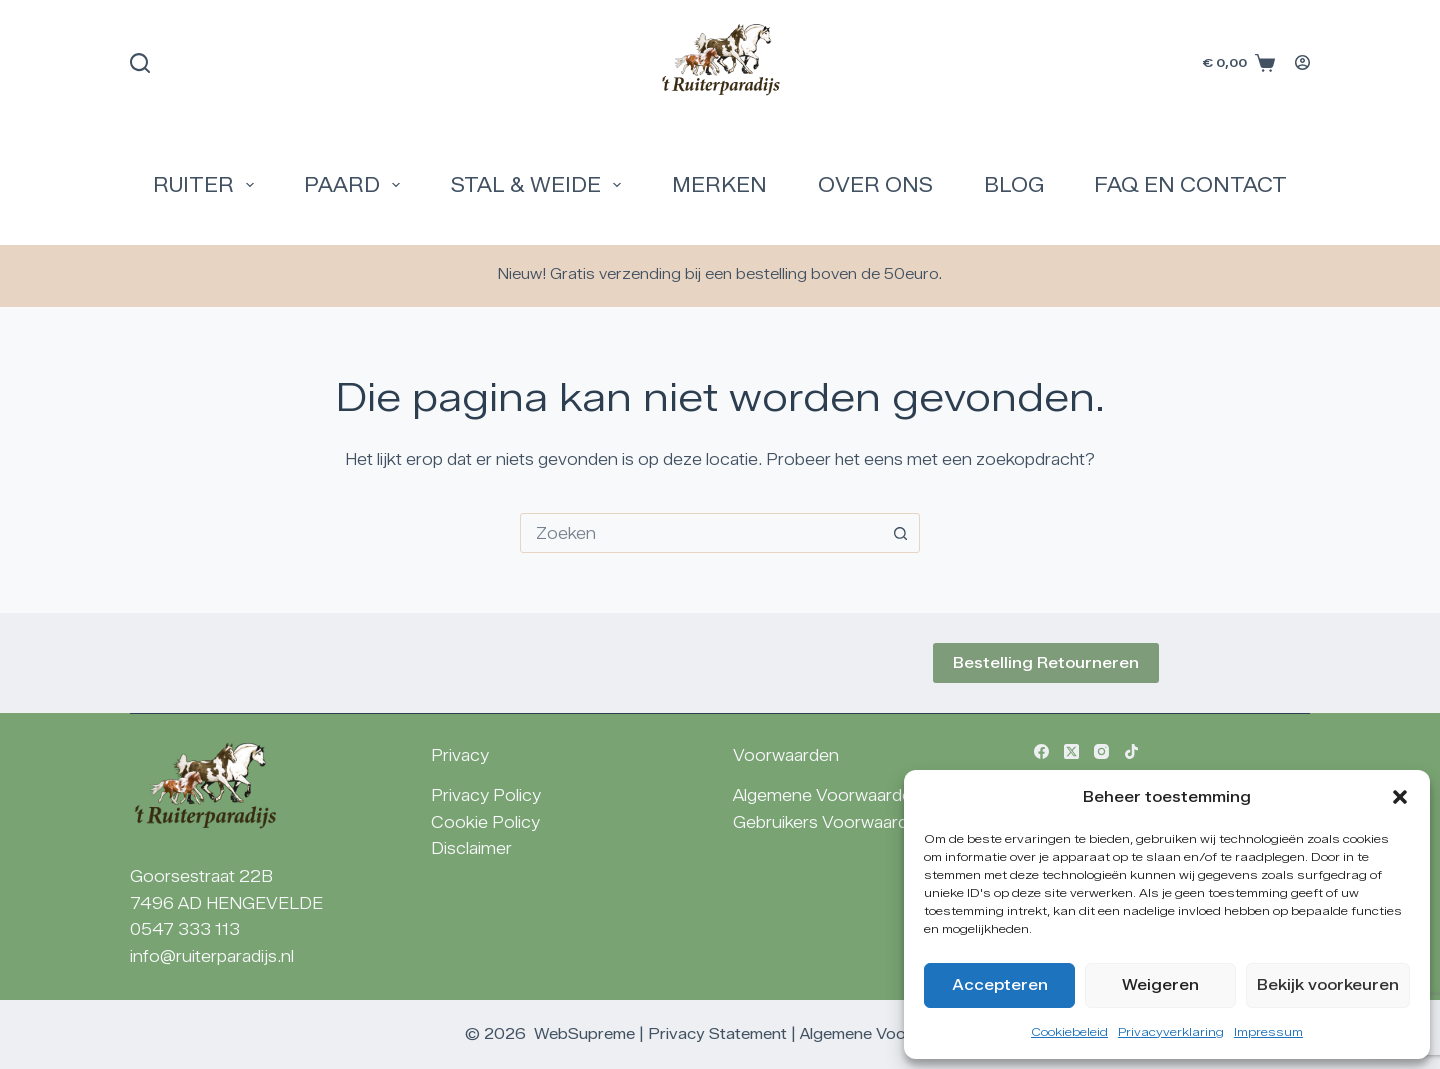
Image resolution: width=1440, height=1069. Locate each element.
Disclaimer (471, 848)
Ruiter (207, 185)
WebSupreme (584, 1034)
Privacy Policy (486, 795)
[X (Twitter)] (1071, 751)
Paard (356, 185)
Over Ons (875, 185)
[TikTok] (1131, 751)
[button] (1400, 797)
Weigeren (1160, 985)
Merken (719, 185)
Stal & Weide (540, 185)
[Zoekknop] (900, 533)
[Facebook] (1041, 751)
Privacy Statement (717, 1034)
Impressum (1268, 1031)
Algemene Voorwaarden (827, 795)
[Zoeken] (140, 63)
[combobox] (701, 533)
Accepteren (1000, 985)
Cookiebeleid (1069, 1031)
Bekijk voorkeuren (1328, 985)
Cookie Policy (485, 822)
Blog (1014, 185)
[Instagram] (1101, 751)
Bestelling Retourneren (1046, 663)
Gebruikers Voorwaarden (830, 822)
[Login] (1302, 62)
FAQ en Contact (1190, 185)
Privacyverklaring (1171, 1031)
